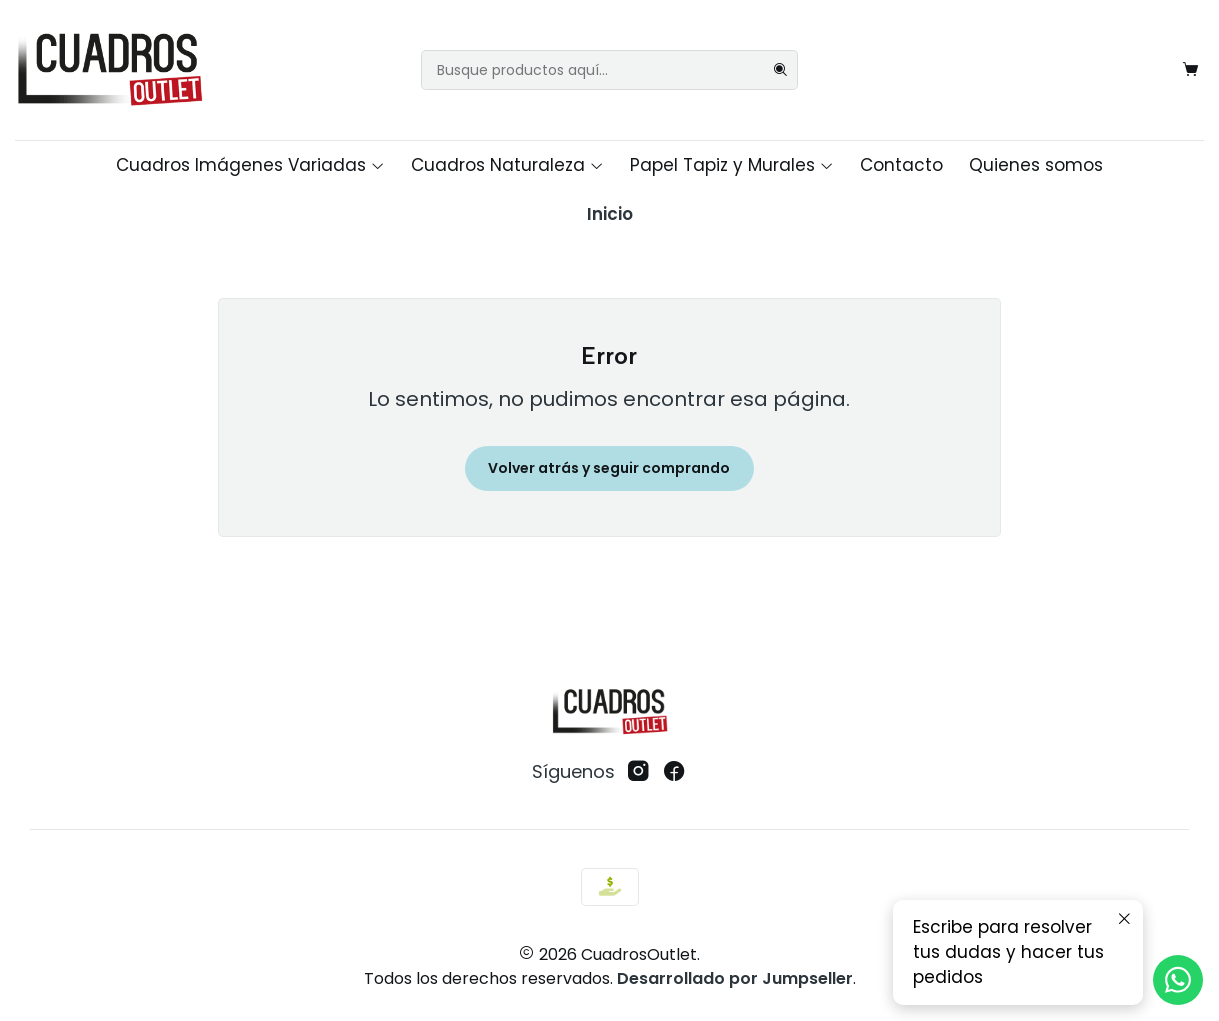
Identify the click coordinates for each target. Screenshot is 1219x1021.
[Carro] (1190, 70)
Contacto (901, 165)
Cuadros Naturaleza (507, 165)
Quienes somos (1036, 165)
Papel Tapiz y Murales (732, 165)
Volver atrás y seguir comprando (609, 468)
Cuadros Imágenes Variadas (250, 165)
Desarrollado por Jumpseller (735, 978)
